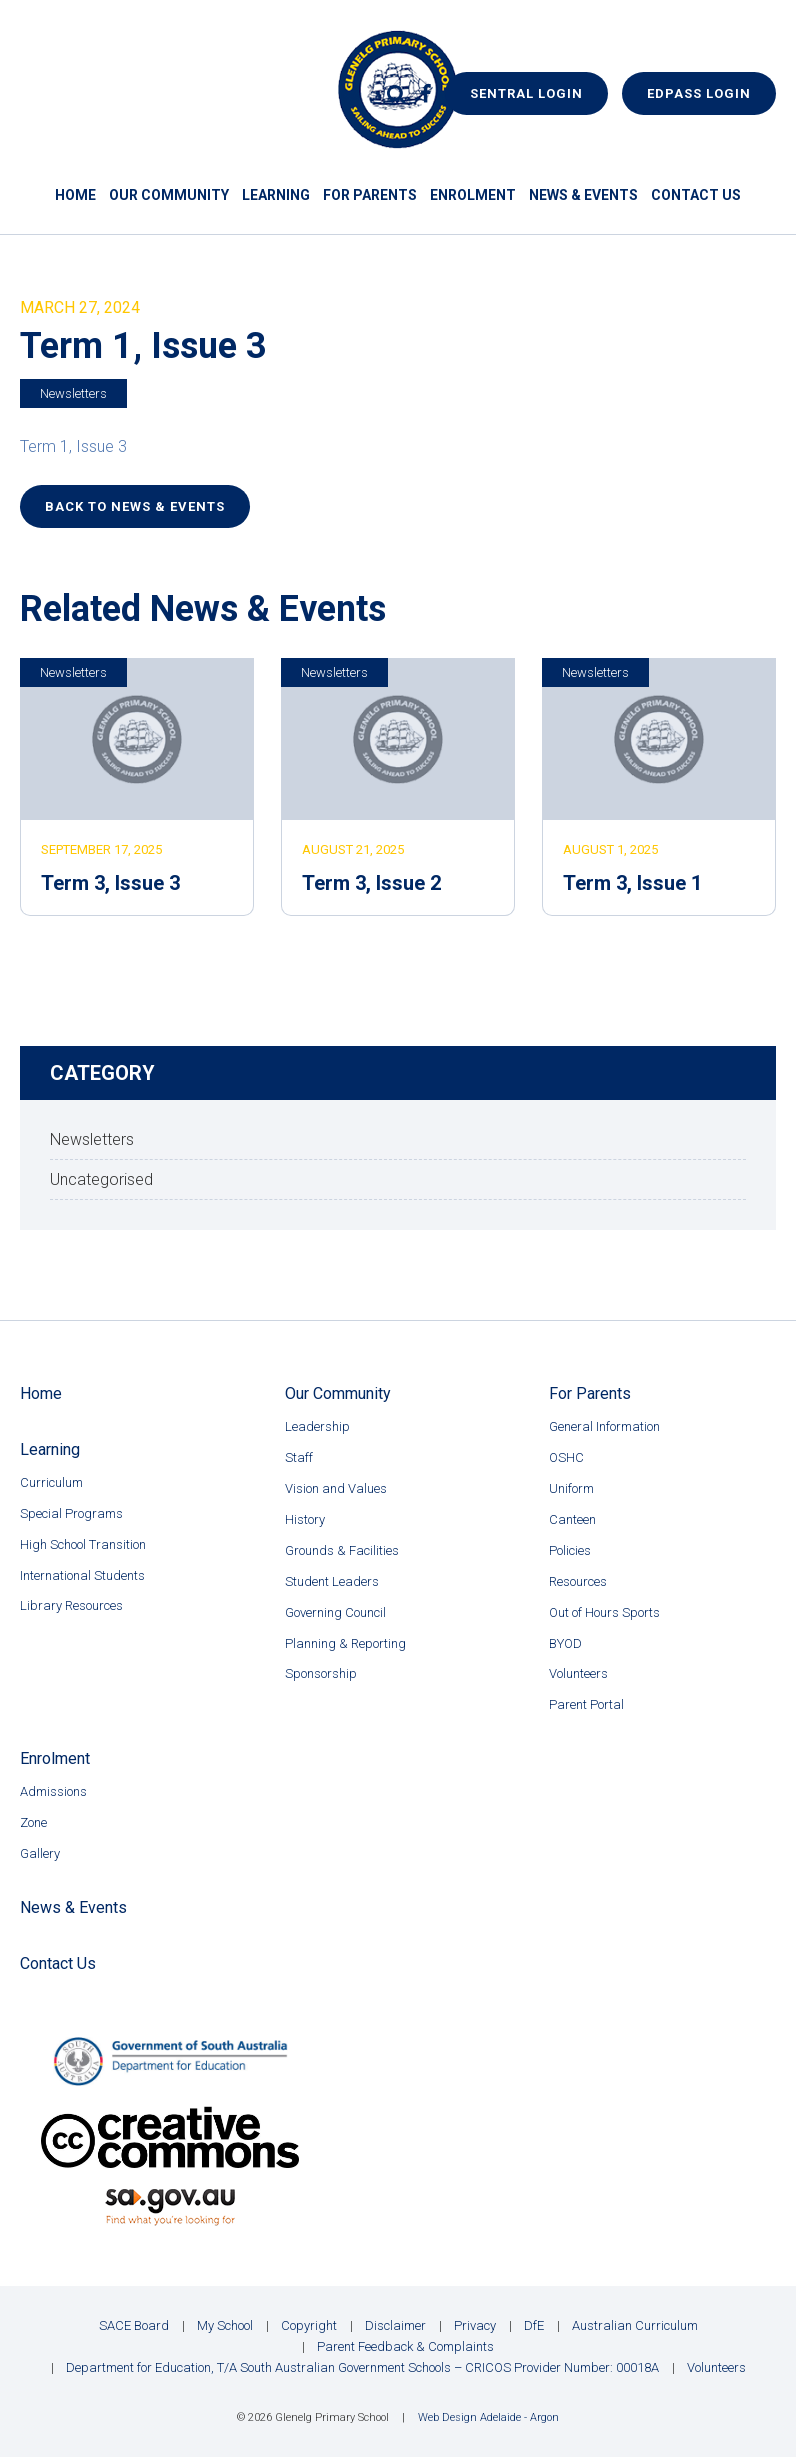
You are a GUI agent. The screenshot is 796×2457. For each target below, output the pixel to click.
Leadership (317, 1426)
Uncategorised (101, 1179)
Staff (299, 1457)
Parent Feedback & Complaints (405, 2346)
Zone (33, 1822)
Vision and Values (336, 1488)
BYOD (565, 1643)
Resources (578, 1581)
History (305, 1519)
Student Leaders (332, 1581)
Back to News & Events (135, 506)
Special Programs (71, 1513)
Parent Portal (586, 1704)
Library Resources (71, 1605)
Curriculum (51, 1482)
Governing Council (335, 1612)
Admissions (53, 1791)
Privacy (475, 2325)
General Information (604, 1426)
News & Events (583, 195)
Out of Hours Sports (604, 1612)
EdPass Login (699, 93)
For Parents (370, 195)
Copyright (309, 2325)
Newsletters (73, 393)
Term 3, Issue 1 (632, 883)
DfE (534, 2325)
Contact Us (696, 195)
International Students (82, 1575)
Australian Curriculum (635, 2325)
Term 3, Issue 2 (371, 883)
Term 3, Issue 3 (110, 883)
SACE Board (134, 2325)
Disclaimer (395, 2325)
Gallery (40, 1853)
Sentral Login (526, 93)
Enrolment (473, 195)
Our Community (169, 195)
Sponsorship (321, 1673)
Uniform (571, 1488)
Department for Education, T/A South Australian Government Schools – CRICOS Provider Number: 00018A (362, 2367)
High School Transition (83, 1544)
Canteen (572, 1519)
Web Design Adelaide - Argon (488, 2417)
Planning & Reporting (345, 1643)
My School (225, 2325)
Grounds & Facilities (342, 1550)
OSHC (566, 1457)
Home (75, 195)
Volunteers (578, 1673)
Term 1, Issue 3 (73, 446)
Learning (276, 195)
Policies (570, 1550)
